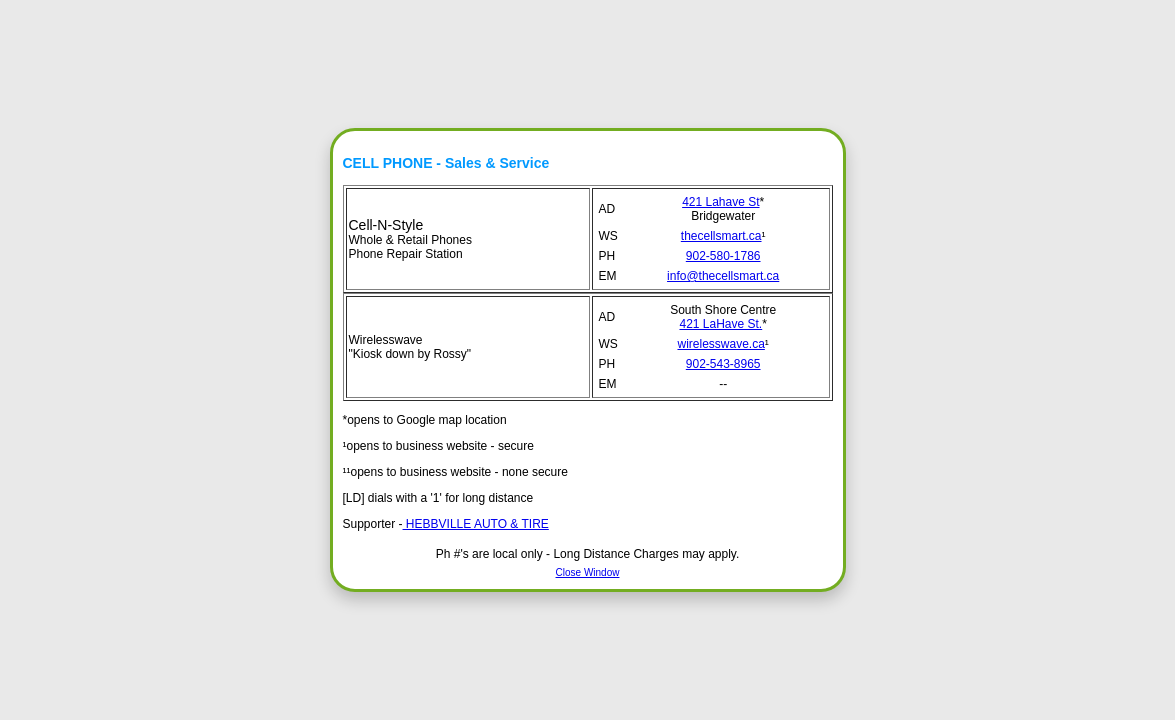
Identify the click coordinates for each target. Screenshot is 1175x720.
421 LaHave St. (720, 324)
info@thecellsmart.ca (723, 276)
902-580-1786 (723, 256)
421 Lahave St (720, 202)
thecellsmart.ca (721, 236)
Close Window (588, 572)
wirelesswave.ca (720, 344)
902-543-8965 (723, 364)
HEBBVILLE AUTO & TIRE (476, 524)
